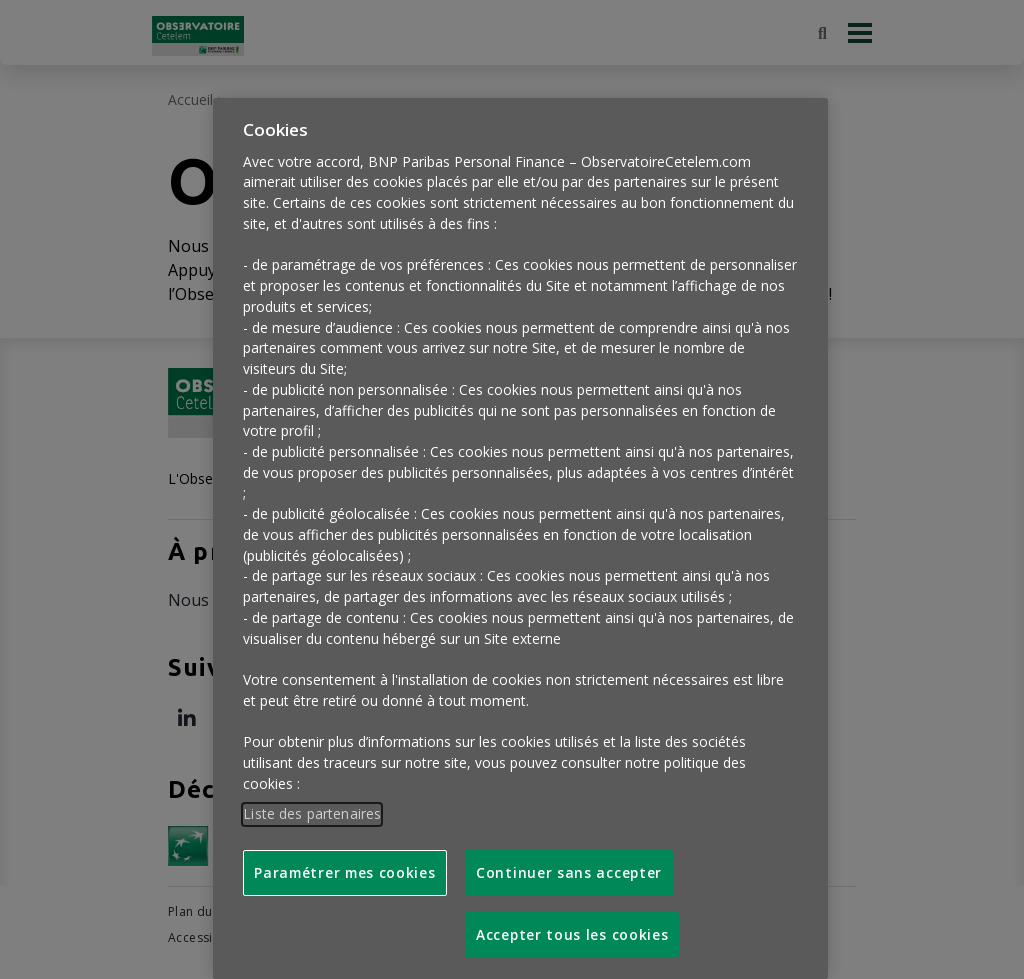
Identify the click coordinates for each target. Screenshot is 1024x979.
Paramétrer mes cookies (344, 858)
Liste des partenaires (312, 799)
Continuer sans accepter (569, 858)
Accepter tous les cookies (572, 920)
